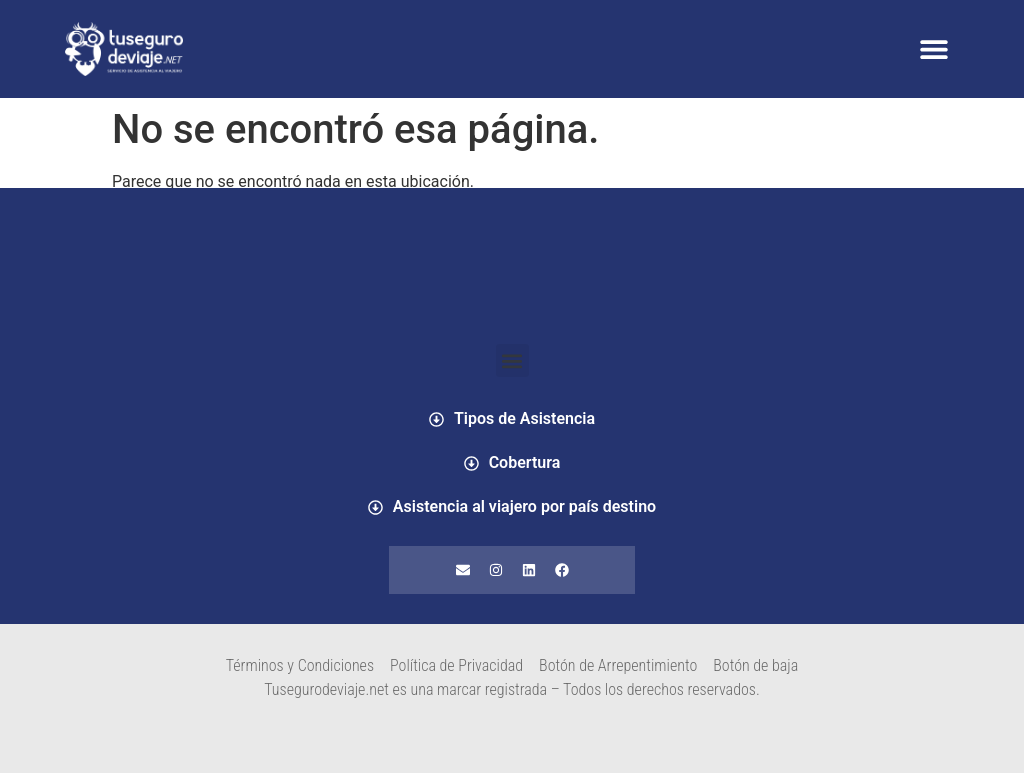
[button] (933, 49)
